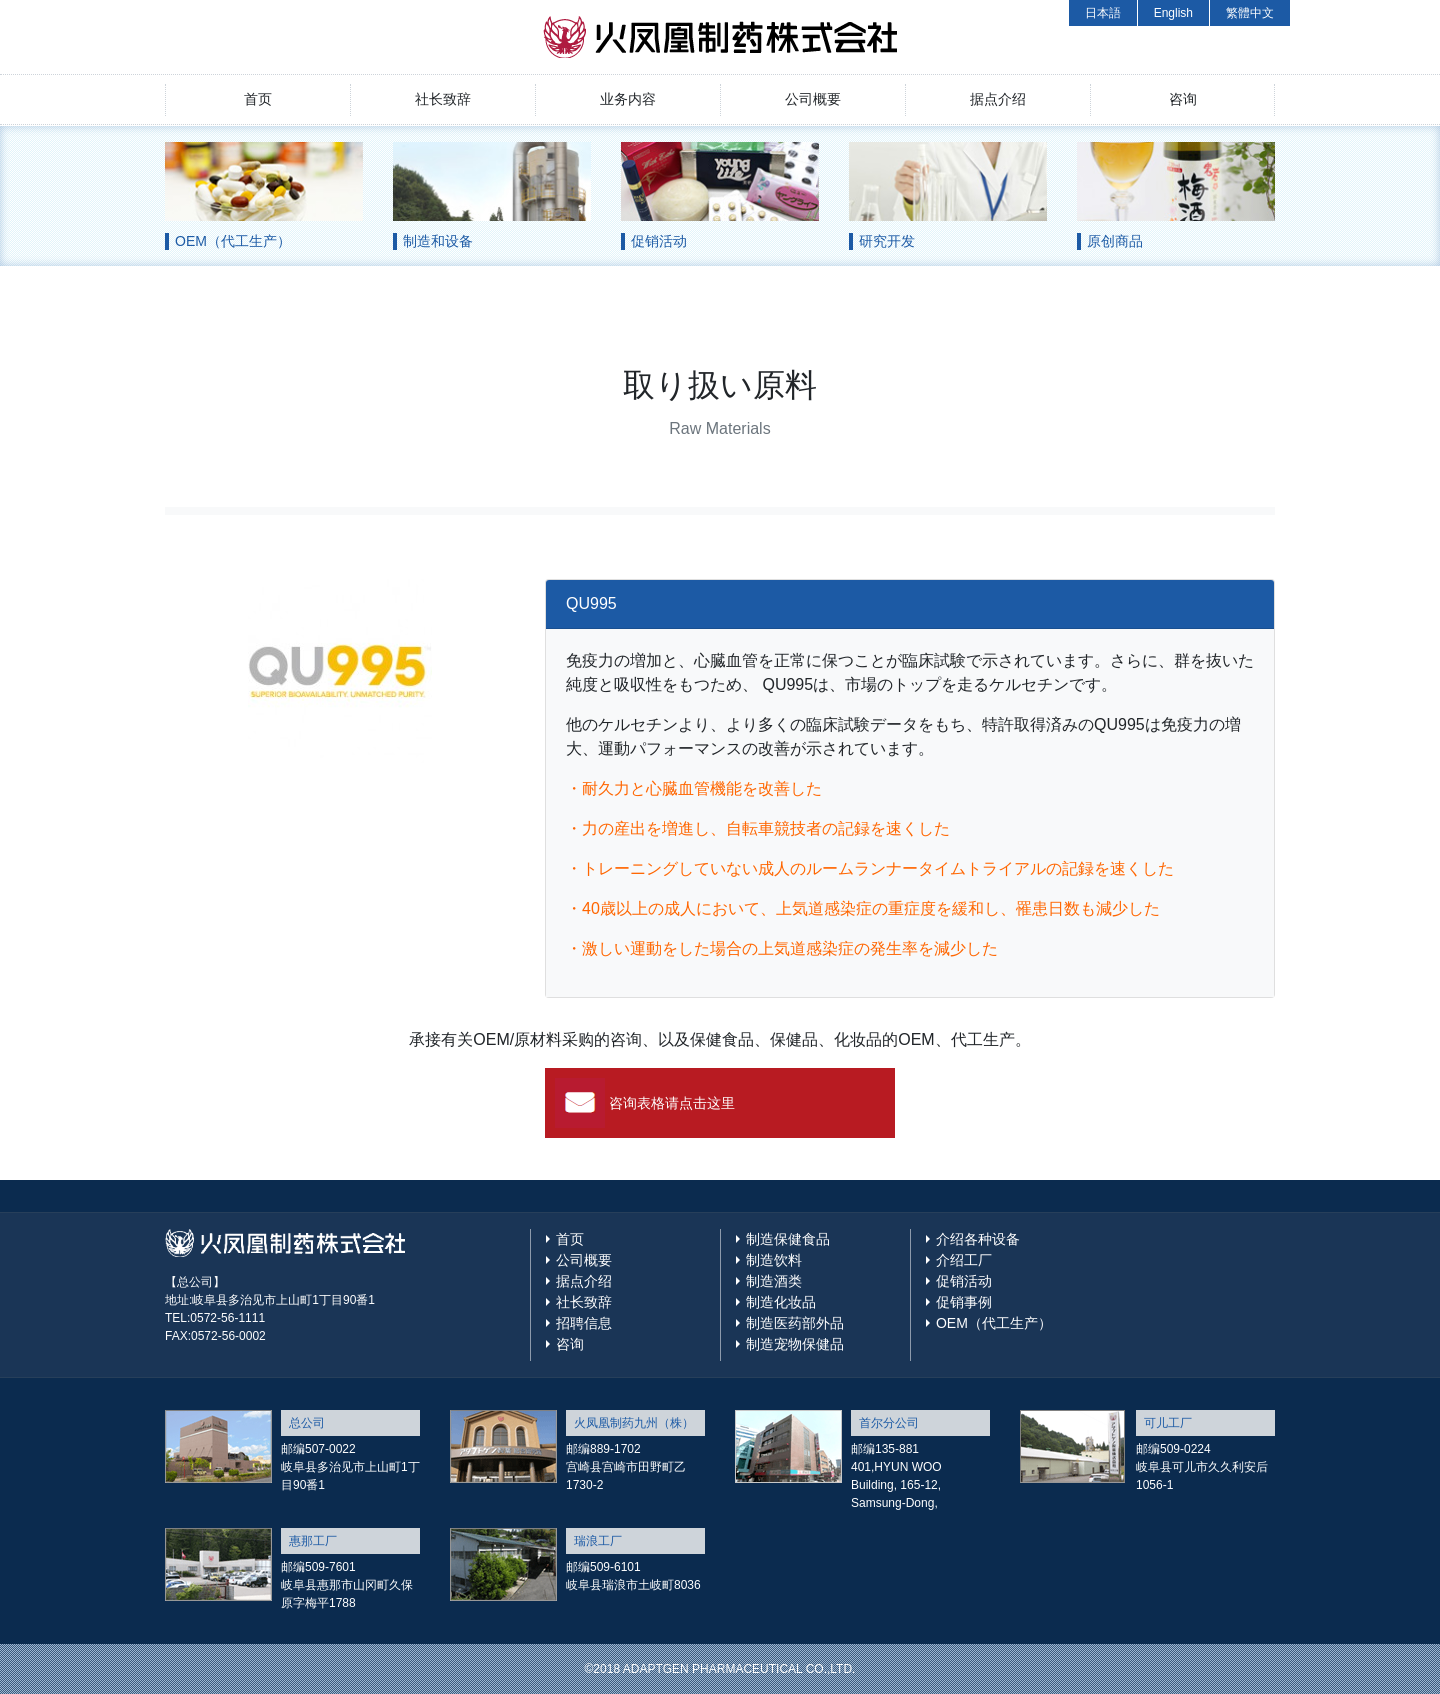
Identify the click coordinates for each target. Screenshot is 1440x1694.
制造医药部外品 (795, 1323)
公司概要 (813, 99)
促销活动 (964, 1281)
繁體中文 (1250, 13)
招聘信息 (584, 1323)
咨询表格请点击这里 (672, 1103)
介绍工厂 (964, 1260)
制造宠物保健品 (795, 1344)
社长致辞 (443, 99)
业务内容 (628, 99)
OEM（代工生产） (994, 1323)
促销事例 (964, 1302)
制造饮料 (774, 1260)
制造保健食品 (788, 1239)
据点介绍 (998, 99)
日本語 (1103, 13)
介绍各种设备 (978, 1239)
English (1173, 13)
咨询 (1183, 99)
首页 (258, 99)
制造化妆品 (781, 1302)
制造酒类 (774, 1281)
